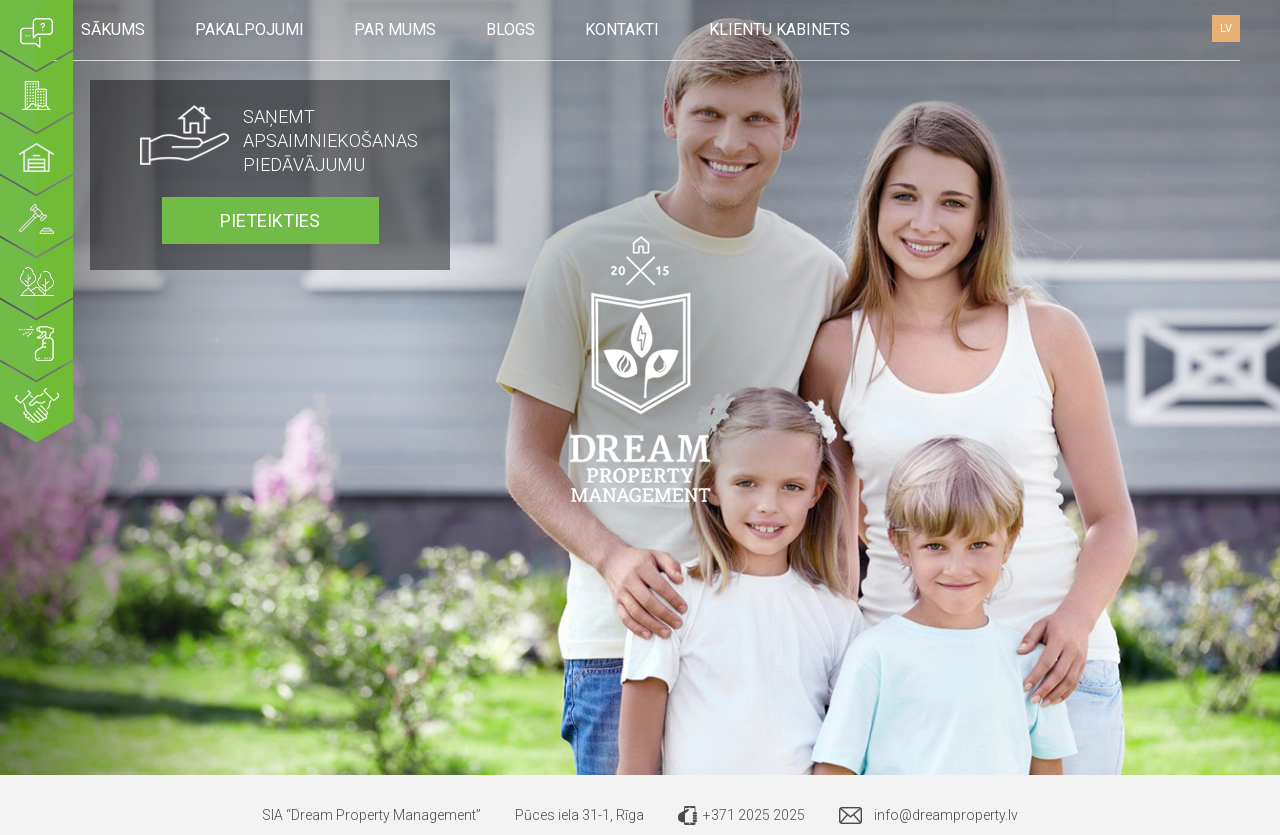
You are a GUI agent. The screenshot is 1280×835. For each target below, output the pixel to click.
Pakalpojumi (249, 29)
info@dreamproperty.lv (946, 815)
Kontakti (622, 29)
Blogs (510, 29)
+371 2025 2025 (754, 815)
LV (1226, 28)
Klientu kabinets (779, 29)
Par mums (395, 29)
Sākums (113, 29)
